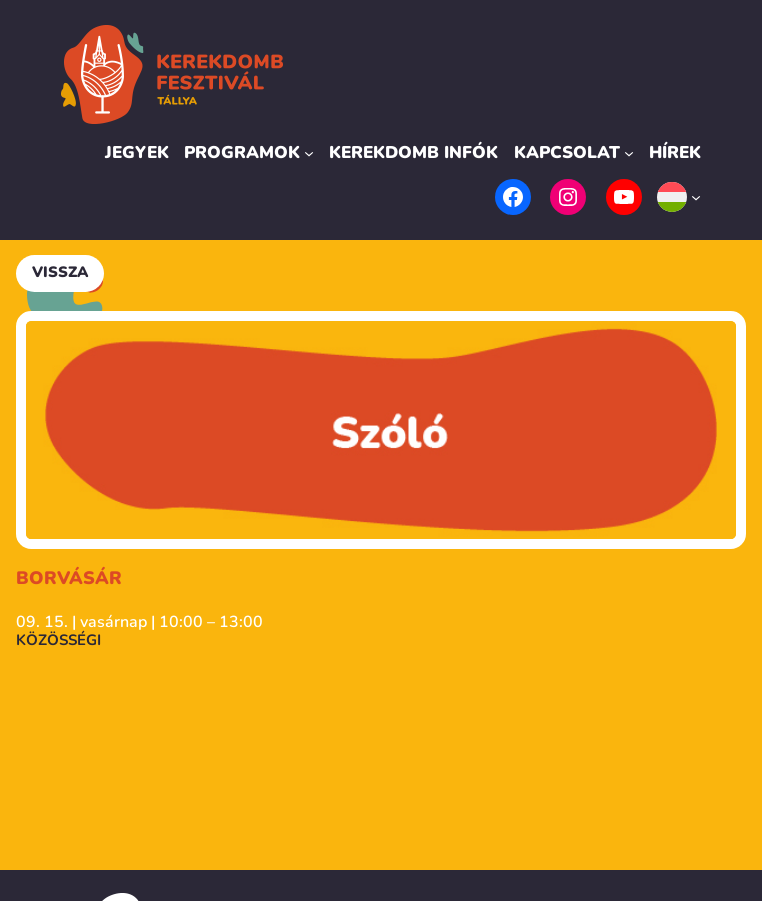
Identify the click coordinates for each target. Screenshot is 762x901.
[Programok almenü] (309, 153)
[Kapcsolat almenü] (629, 153)
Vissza (60, 272)
